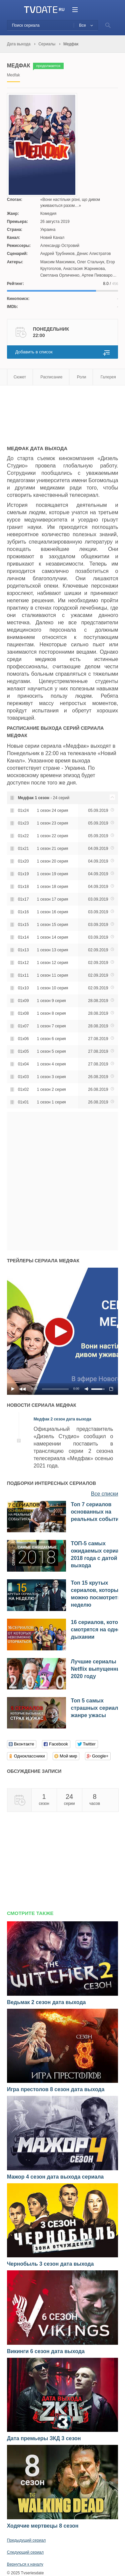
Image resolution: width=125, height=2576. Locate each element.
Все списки (104, 1494)
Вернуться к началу (25, 2564)
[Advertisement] (60, 412)
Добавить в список (34, 351)
